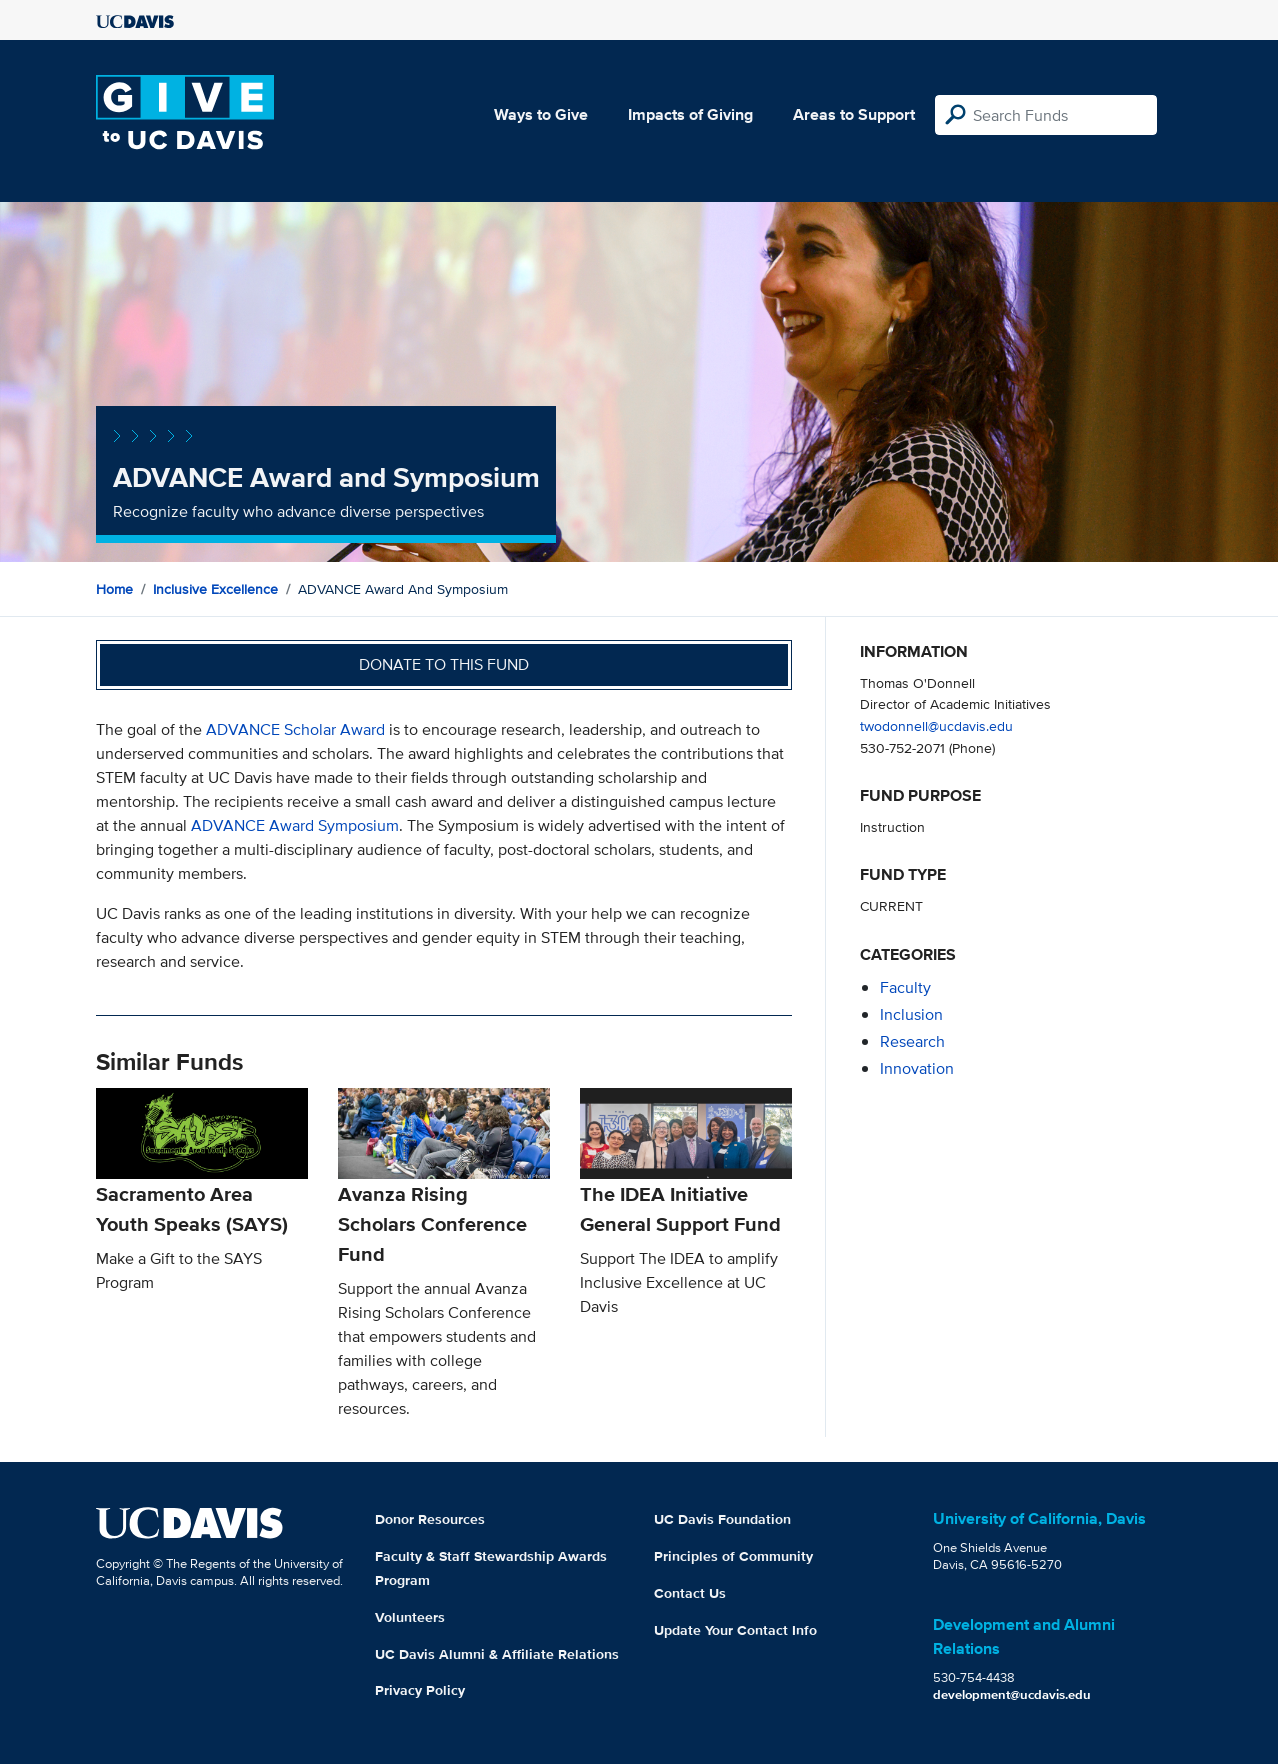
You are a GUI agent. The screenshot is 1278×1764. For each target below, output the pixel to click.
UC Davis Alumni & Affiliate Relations (497, 1654)
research (912, 1041)
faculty (905, 987)
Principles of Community (733, 1556)
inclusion (911, 1014)
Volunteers (410, 1617)
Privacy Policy (420, 1690)
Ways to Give (541, 114)
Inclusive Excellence (215, 589)
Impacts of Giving (690, 114)
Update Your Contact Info (735, 1630)
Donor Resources (430, 1519)
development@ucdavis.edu (1012, 1694)
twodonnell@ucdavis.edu (936, 725)
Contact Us (690, 1593)
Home (114, 589)
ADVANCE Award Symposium (295, 825)
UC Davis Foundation (722, 1519)
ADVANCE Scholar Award (295, 729)
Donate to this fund (444, 664)
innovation (917, 1068)
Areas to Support (854, 114)
